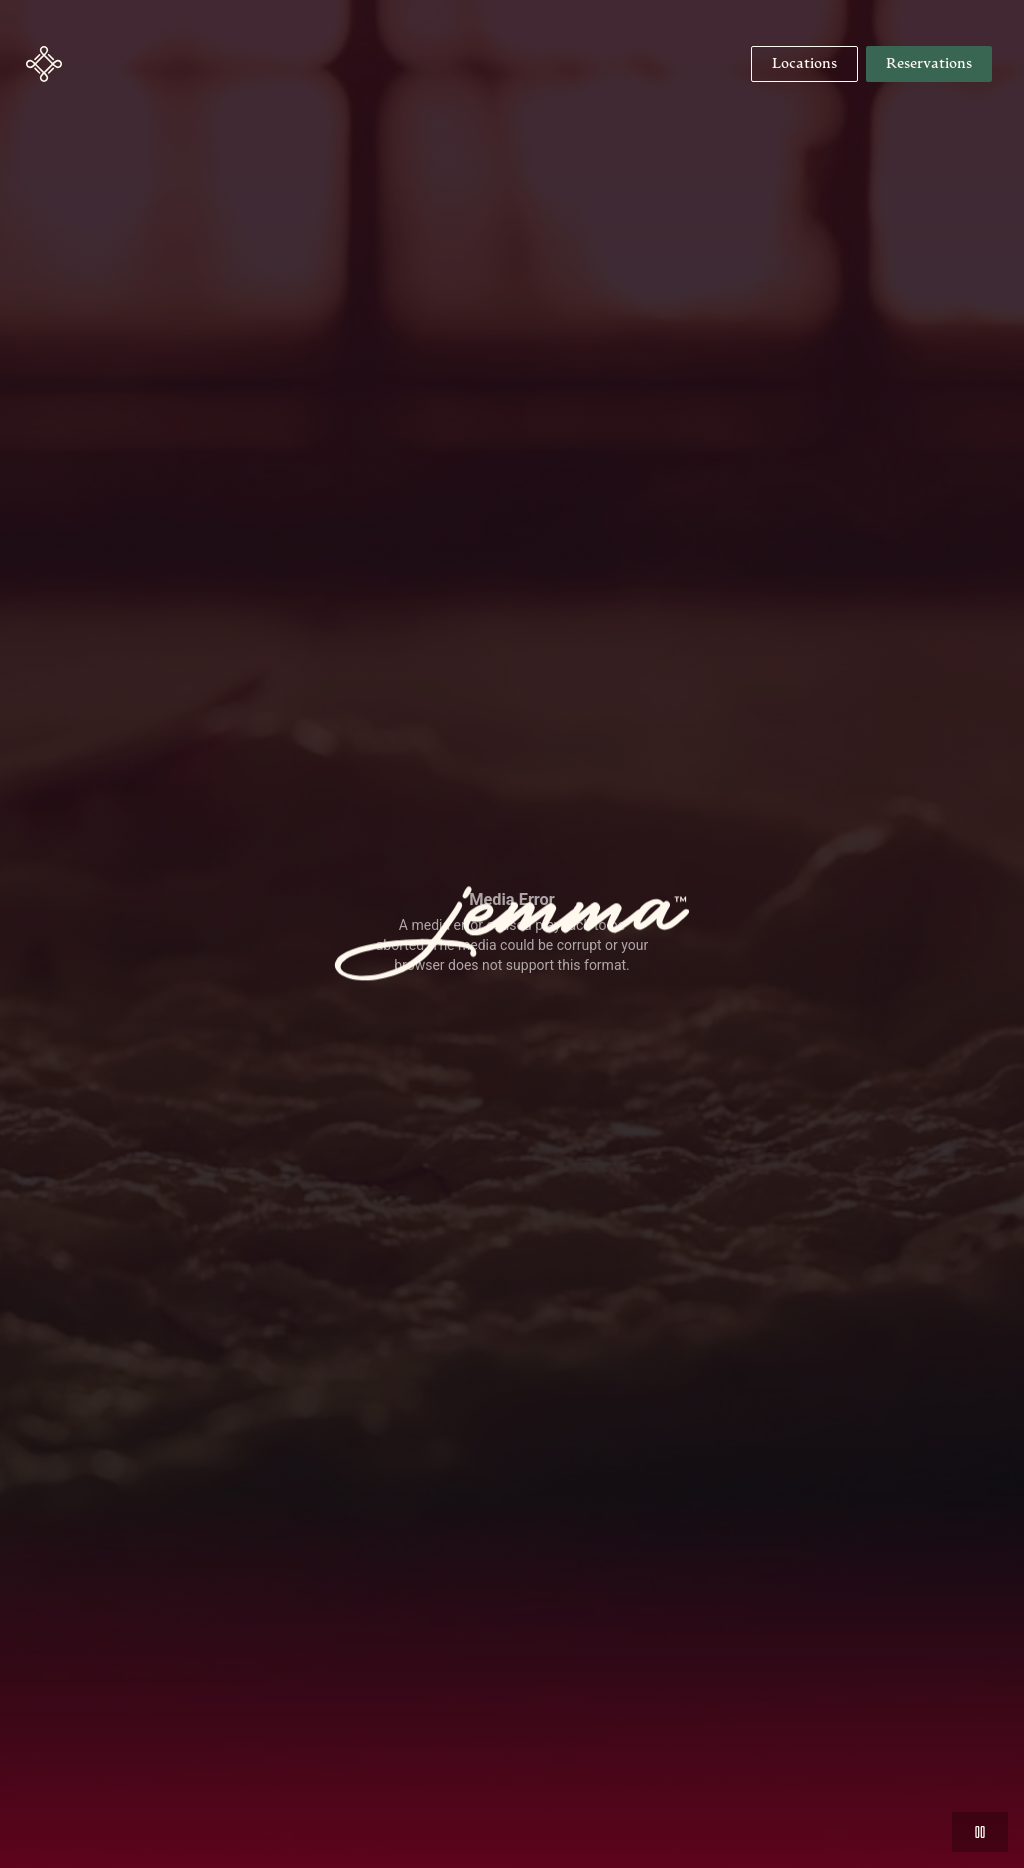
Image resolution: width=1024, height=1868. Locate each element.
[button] (44, 64)
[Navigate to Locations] (804, 64)
